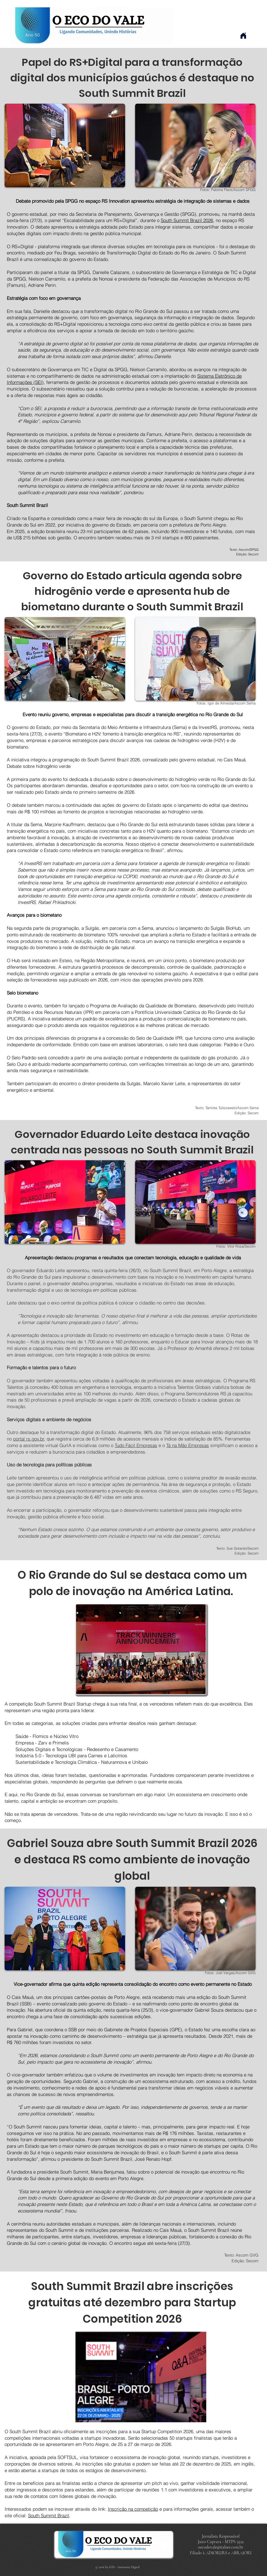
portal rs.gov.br (28, 1439)
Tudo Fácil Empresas (136, 1445)
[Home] (243, 35)
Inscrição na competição (133, 2509)
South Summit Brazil (48, 2515)
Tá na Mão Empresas (187, 1445)
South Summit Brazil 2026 (187, 220)
